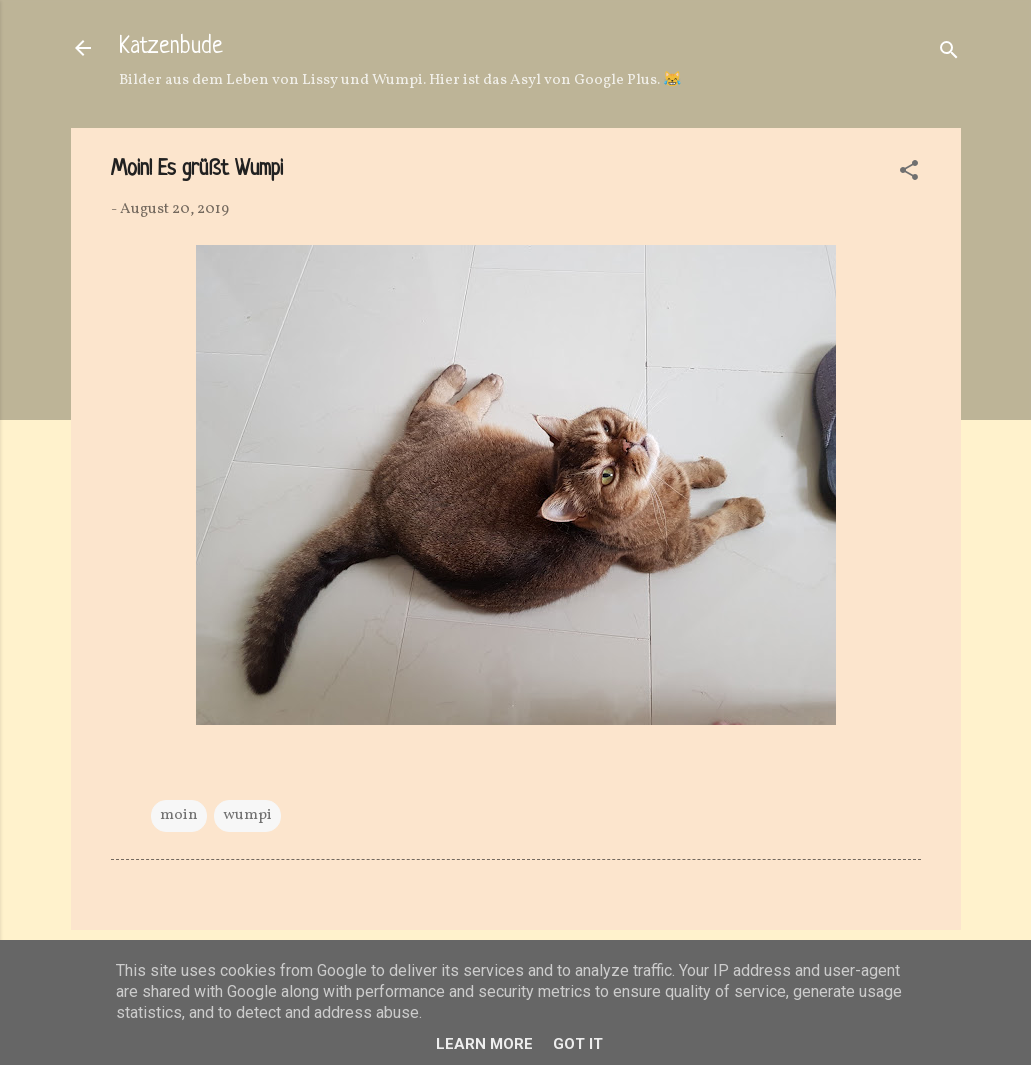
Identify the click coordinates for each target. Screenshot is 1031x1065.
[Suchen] (949, 54)
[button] (909, 174)
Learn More (484, 1044)
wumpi (247, 815)
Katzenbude (171, 47)
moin (179, 815)
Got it (578, 1044)
